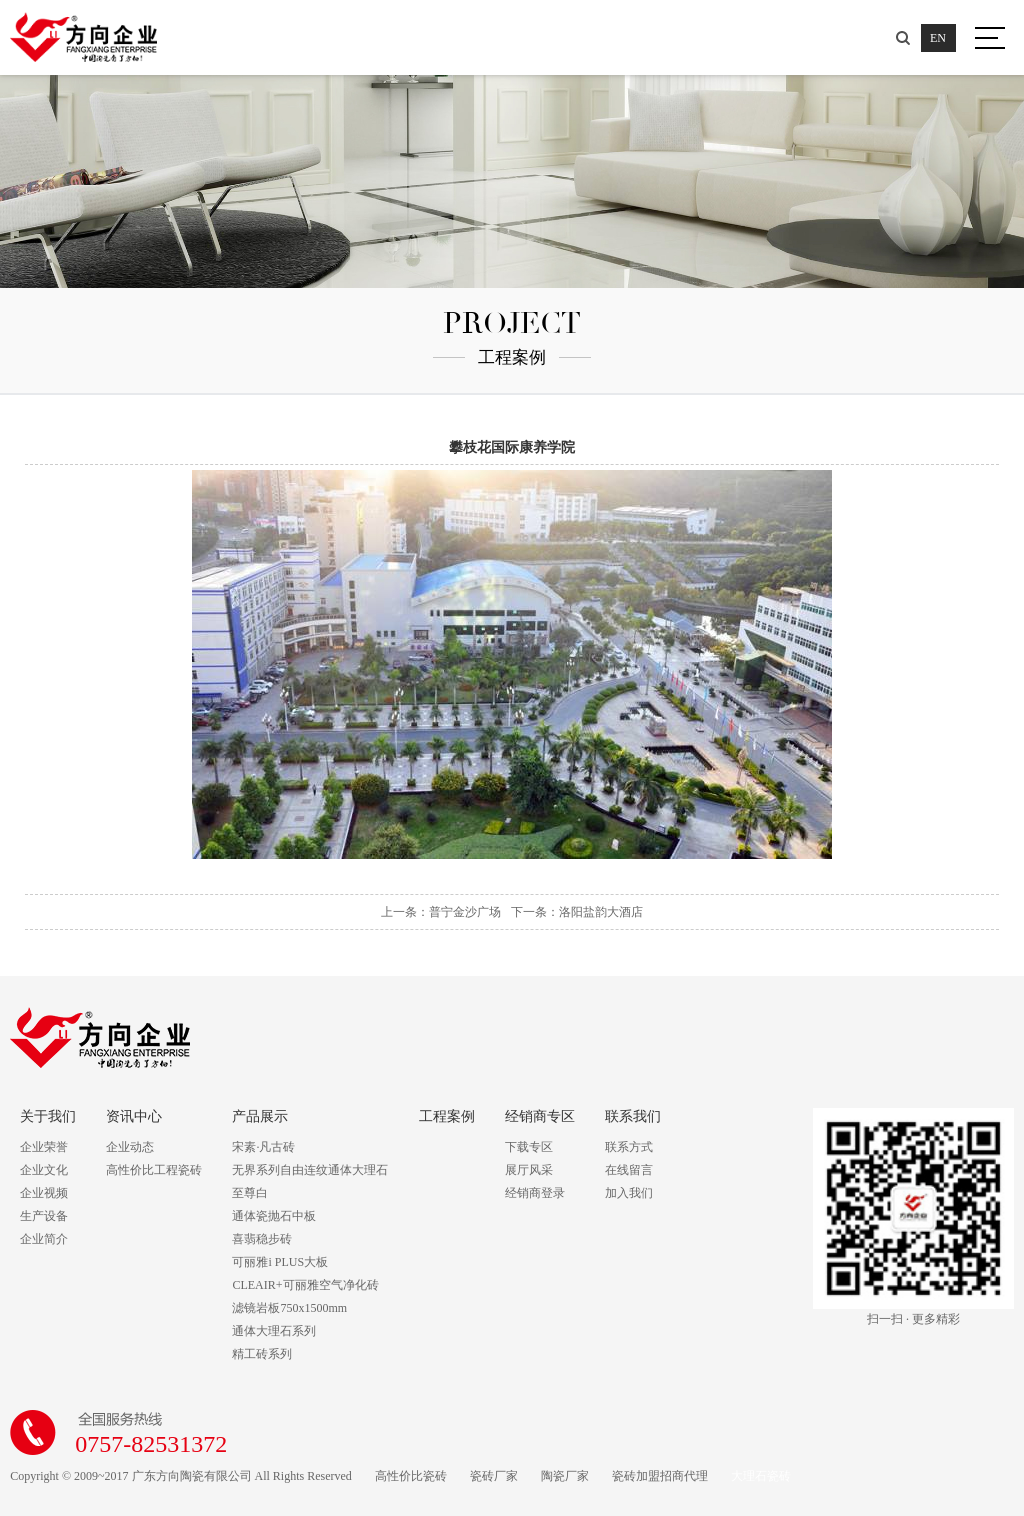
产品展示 (260, 1116)
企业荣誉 (44, 1147)
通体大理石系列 (274, 1331)
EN (937, 38)
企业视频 (44, 1193)
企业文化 (44, 1170)
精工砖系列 (262, 1354)
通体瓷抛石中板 (274, 1216)
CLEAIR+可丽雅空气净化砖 (305, 1285)
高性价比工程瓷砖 (154, 1170)
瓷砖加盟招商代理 (660, 1476)
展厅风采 (529, 1170)
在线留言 (629, 1170)
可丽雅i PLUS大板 (280, 1262)
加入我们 (629, 1193)
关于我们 (48, 1116)
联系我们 (633, 1116)
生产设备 (44, 1216)
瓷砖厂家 (494, 1476)
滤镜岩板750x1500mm (289, 1308)
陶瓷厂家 (565, 1476)
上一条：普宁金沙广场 (441, 912)
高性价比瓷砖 (411, 1476)
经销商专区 (540, 1116)
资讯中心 (134, 1116)
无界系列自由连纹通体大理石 (310, 1170)
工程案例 (447, 1116)
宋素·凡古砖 (263, 1147)
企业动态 (130, 1147)
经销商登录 (535, 1193)
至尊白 (250, 1193)
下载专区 (529, 1147)
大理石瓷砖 (761, 1476)
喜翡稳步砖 (262, 1239)
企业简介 (44, 1239)
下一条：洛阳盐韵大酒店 (577, 912)
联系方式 (629, 1147)
